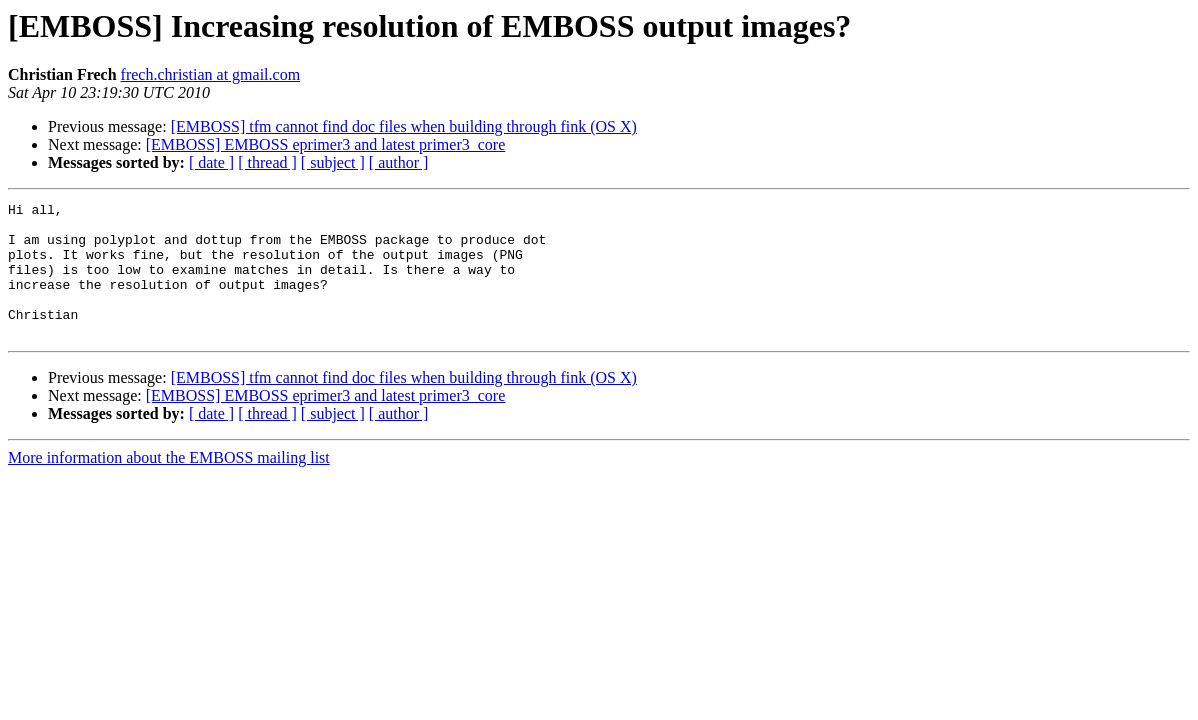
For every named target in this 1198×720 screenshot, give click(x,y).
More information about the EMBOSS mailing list (169, 484)
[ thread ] (267, 162)
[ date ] (211, 162)
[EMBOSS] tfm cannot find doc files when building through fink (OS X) (404, 126)
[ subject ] (333, 162)
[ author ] (399, 162)
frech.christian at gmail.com (210, 74)
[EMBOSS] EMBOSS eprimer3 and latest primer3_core (326, 144)
